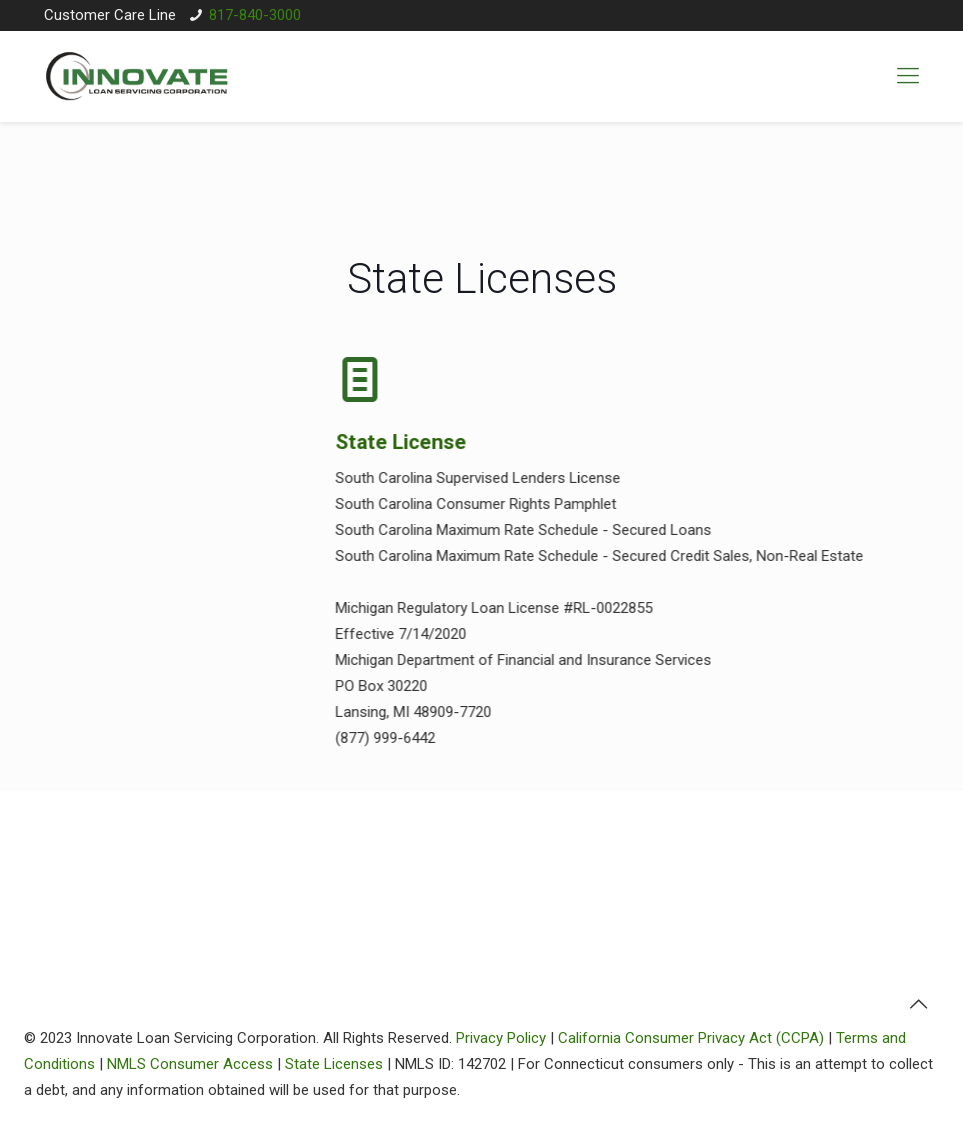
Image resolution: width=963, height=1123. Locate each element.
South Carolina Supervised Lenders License (471, 478)
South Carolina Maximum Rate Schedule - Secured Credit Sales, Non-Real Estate (593, 556)
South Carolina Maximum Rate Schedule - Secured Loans (517, 530)
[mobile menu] (908, 76)
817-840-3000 (255, 15)
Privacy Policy (501, 1038)
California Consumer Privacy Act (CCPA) (691, 1038)
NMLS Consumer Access (190, 1064)
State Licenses (334, 1064)
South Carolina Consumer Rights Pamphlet (469, 504)
